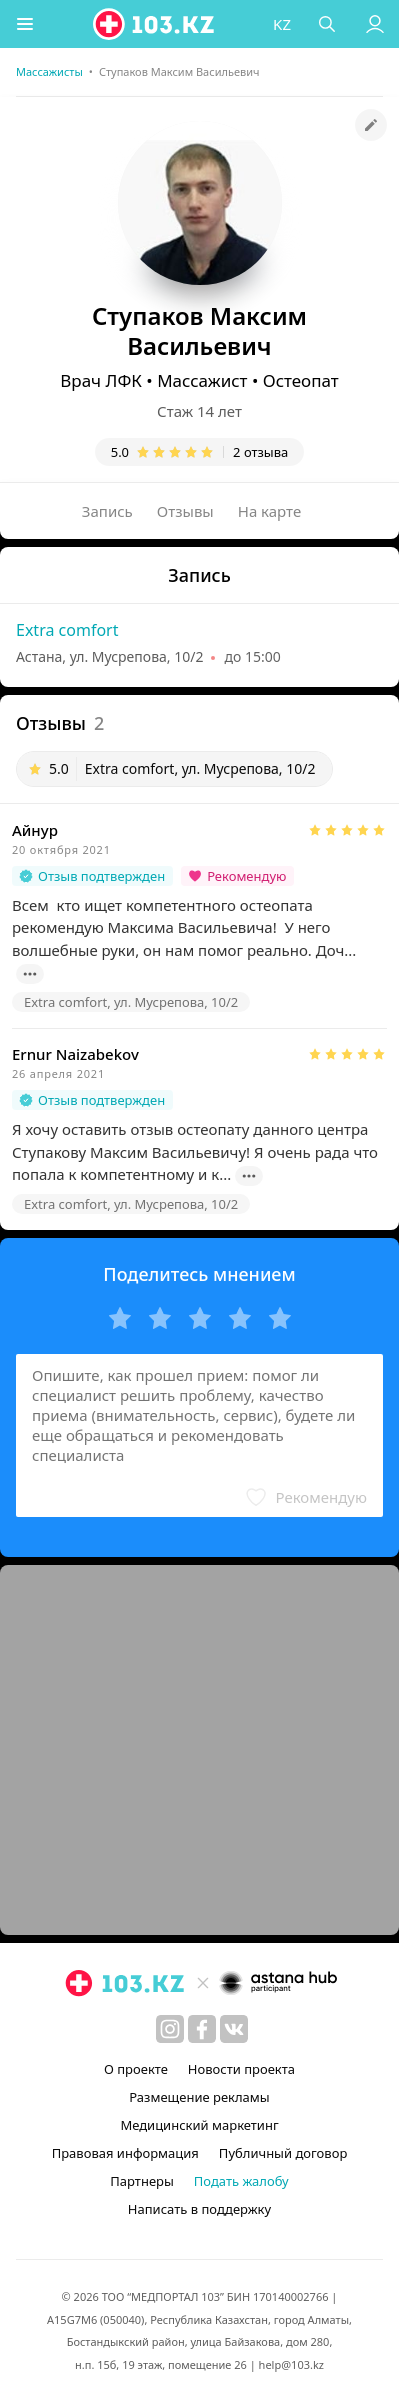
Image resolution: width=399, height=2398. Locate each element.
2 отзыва (260, 452)
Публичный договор (283, 2153)
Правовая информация (125, 2153)
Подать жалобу (241, 2181)
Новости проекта (241, 2069)
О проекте (136, 2069)
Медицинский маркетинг (199, 2125)
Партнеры (142, 2181)
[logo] (155, 24)
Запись (107, 511)
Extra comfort (67, 630)
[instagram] (170, 2029)
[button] (25, 24)
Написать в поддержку (199, 2209)
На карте (269, 511)
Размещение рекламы (199, 2097)
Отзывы (185, 511)
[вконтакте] (234, 2029)
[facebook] (202, 2029)
